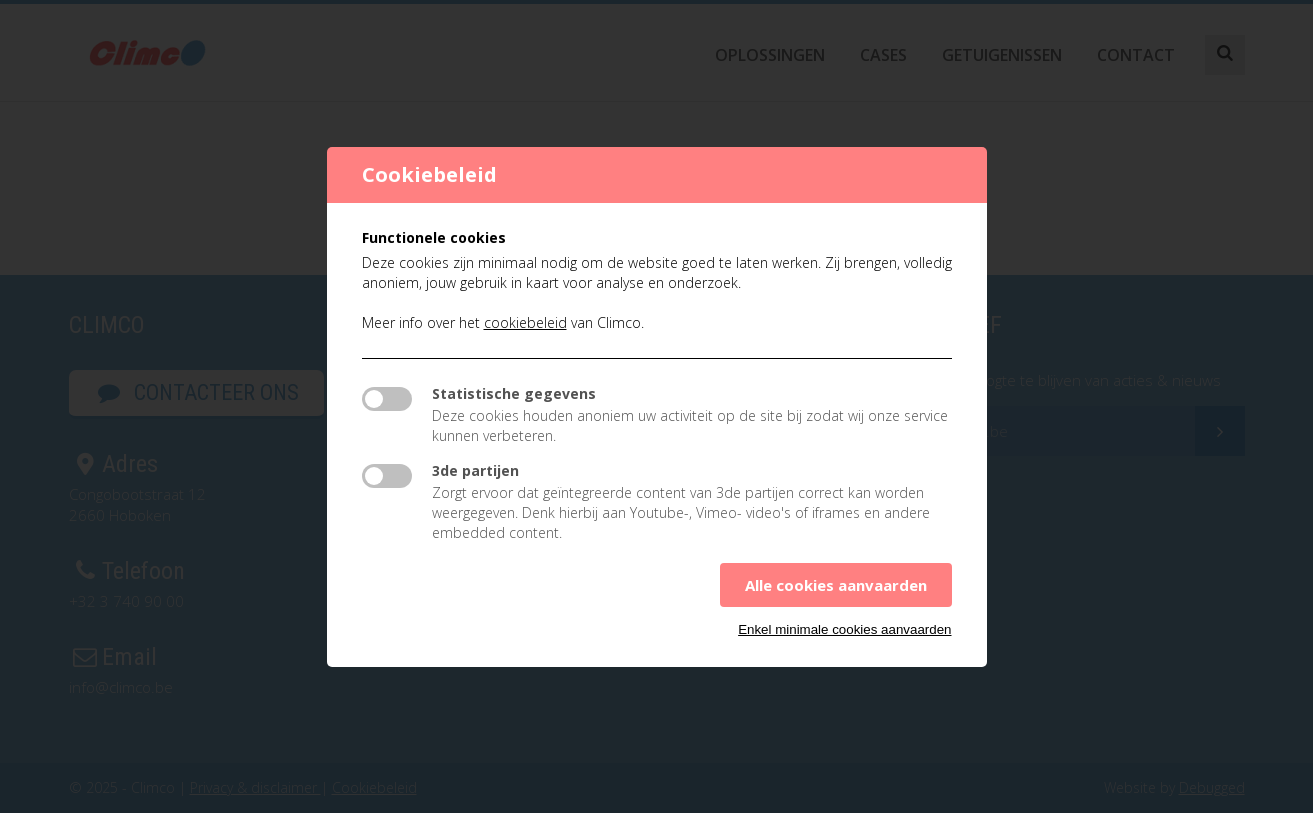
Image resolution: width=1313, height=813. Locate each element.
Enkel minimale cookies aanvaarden (844, 629)
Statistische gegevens (514, 393)
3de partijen (475, 470)
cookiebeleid (525, 322)
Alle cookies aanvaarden (836, 585)
